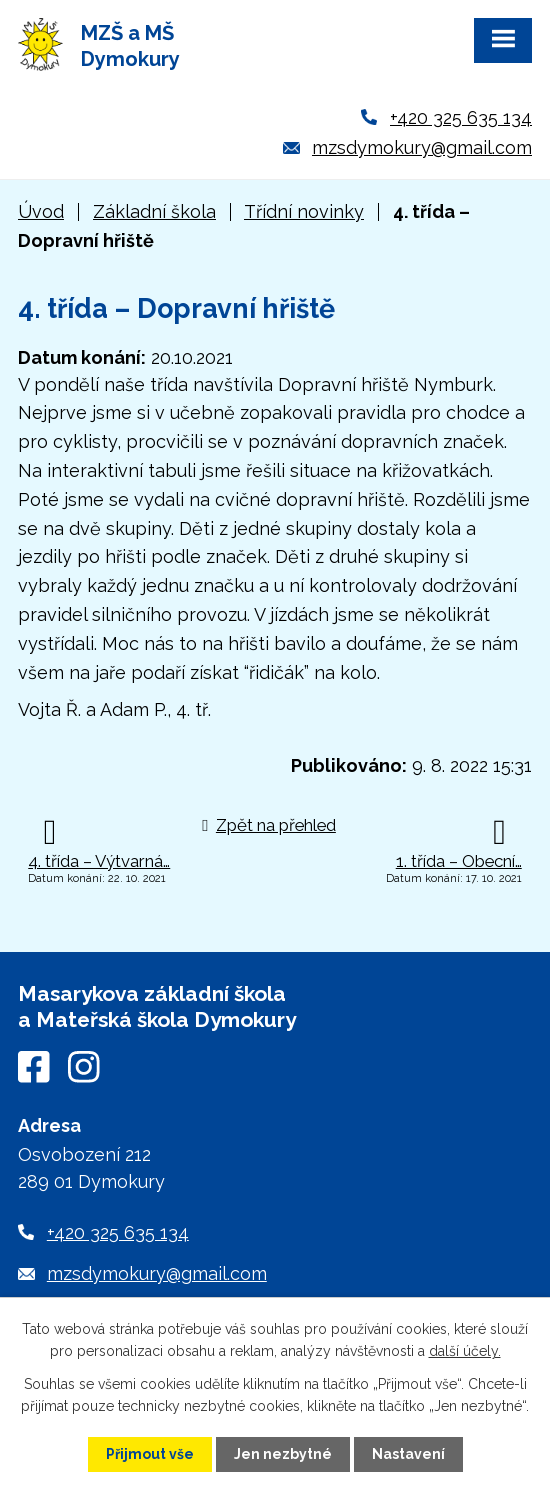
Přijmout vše (150, 1454)
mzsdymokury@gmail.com (422, 147)
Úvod (41, 211)
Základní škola (154, 211)
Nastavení (408, 1454)
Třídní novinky (304, 211)
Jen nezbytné (283, 1454)
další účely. (465, 1351)
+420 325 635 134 (461, 117)
